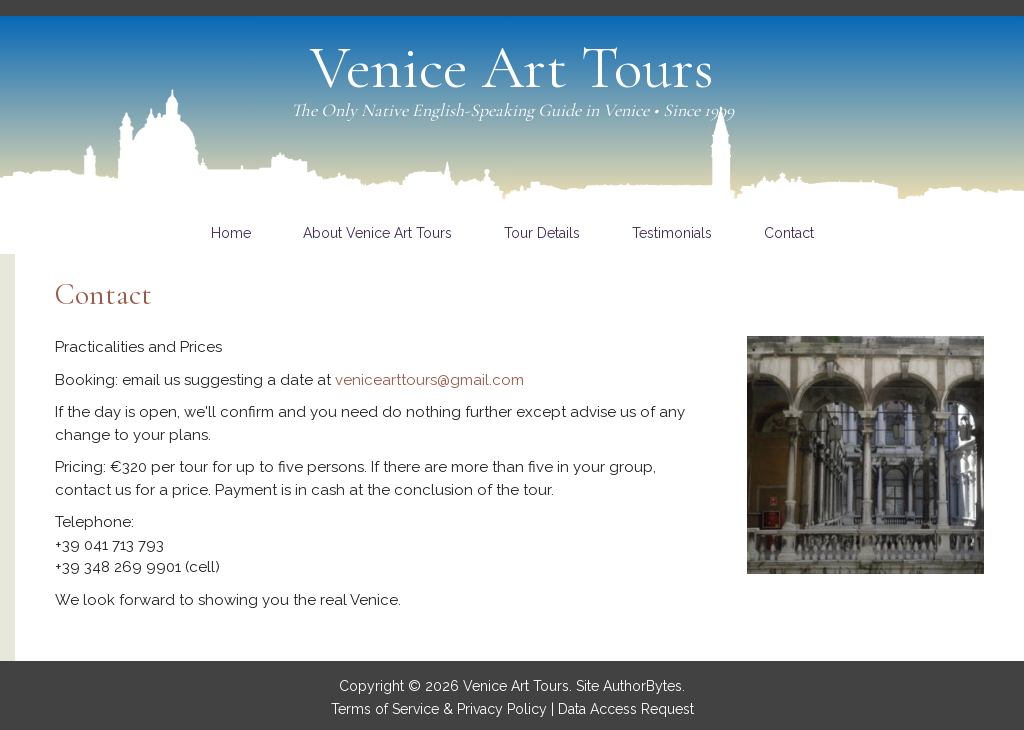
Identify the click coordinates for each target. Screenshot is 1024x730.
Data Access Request (626, 709)
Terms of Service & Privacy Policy (439, 709)
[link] (231, 233)
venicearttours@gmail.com (429, 380)
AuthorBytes (642, 686)
